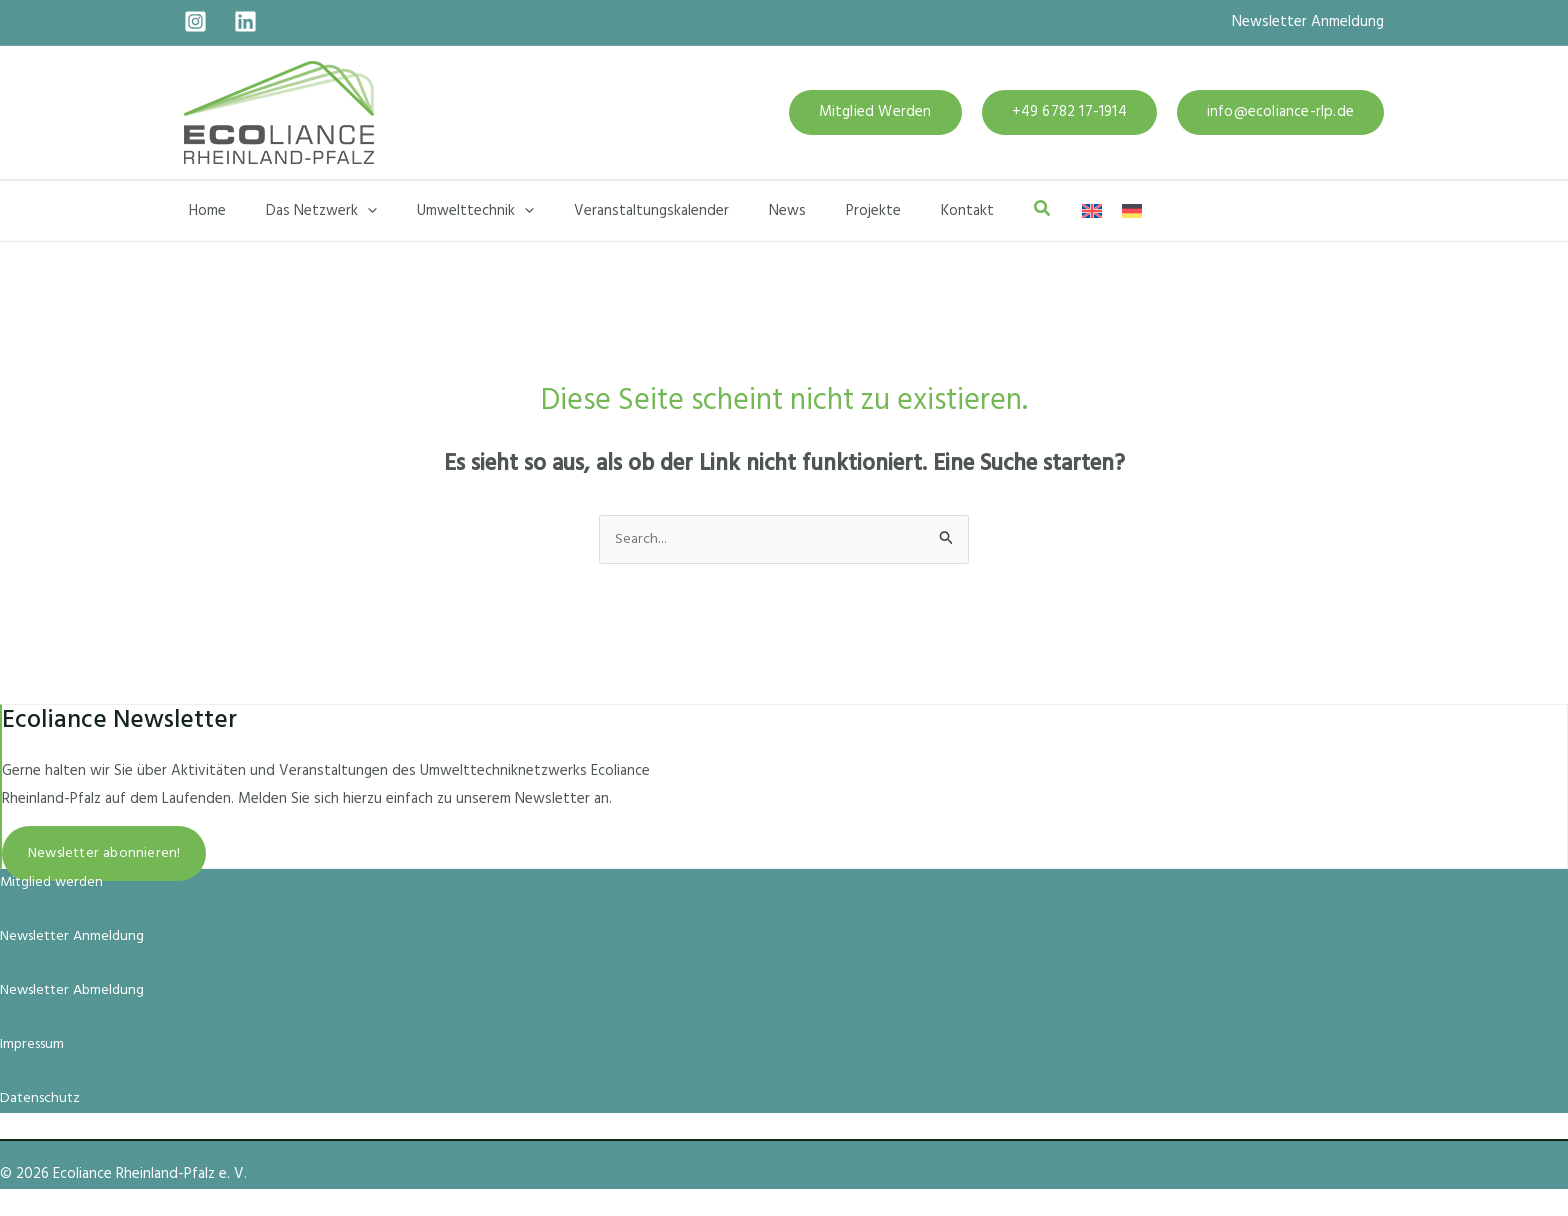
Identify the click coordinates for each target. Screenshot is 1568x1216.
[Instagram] (195, 21)
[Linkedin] (245, 21)
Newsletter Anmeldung (1308, 22)
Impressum (34, 1045)
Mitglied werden (54, 883)
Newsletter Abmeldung (76, 991)
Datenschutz (42, 1099)
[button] (875, 112)
